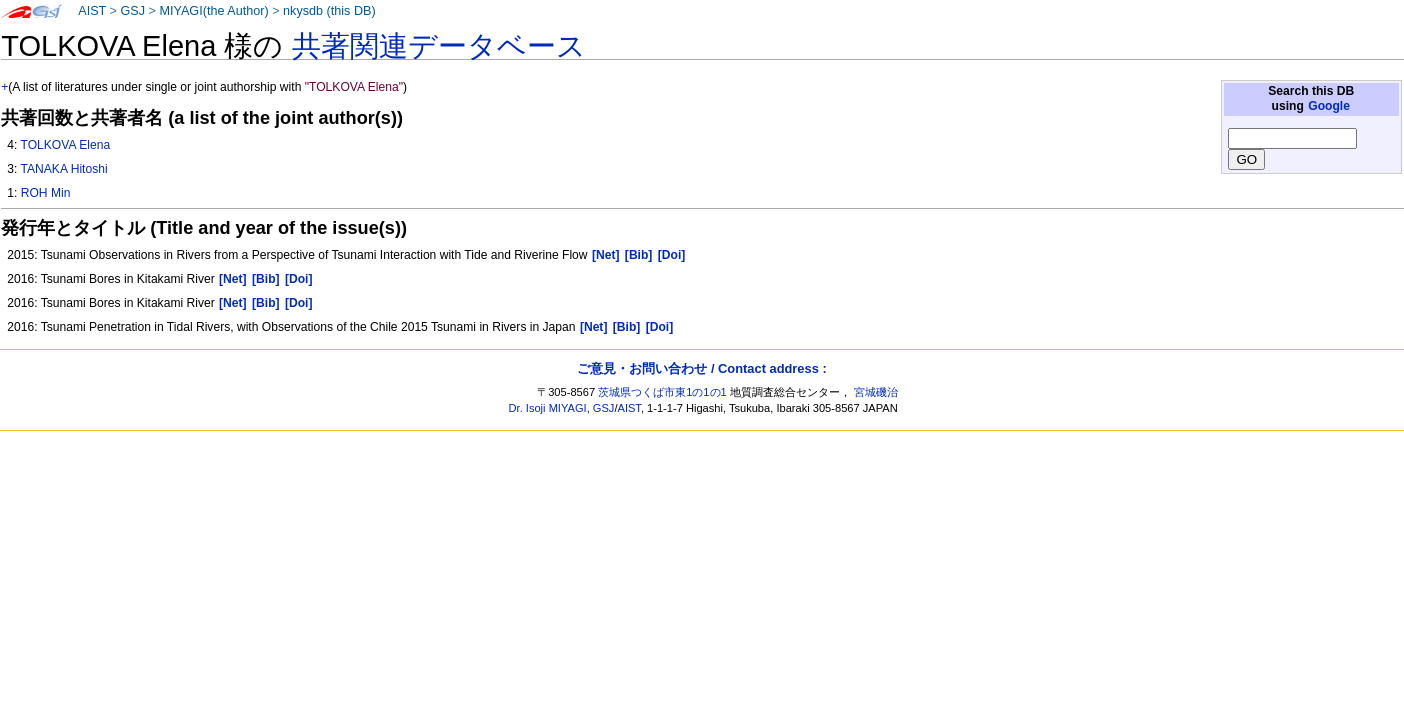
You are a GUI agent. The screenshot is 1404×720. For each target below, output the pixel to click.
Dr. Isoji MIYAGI (548, 408)
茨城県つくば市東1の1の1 (662, 392)
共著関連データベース (439, 46)
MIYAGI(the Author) (213, 11)
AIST (92, 11)
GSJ (132, 11)
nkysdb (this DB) (329, 11)
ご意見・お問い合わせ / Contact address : (701, 368)
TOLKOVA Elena (65, 145)
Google (1329, 106)
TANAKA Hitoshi (63, 169)
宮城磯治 (876, 392)
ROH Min (46, 193)
